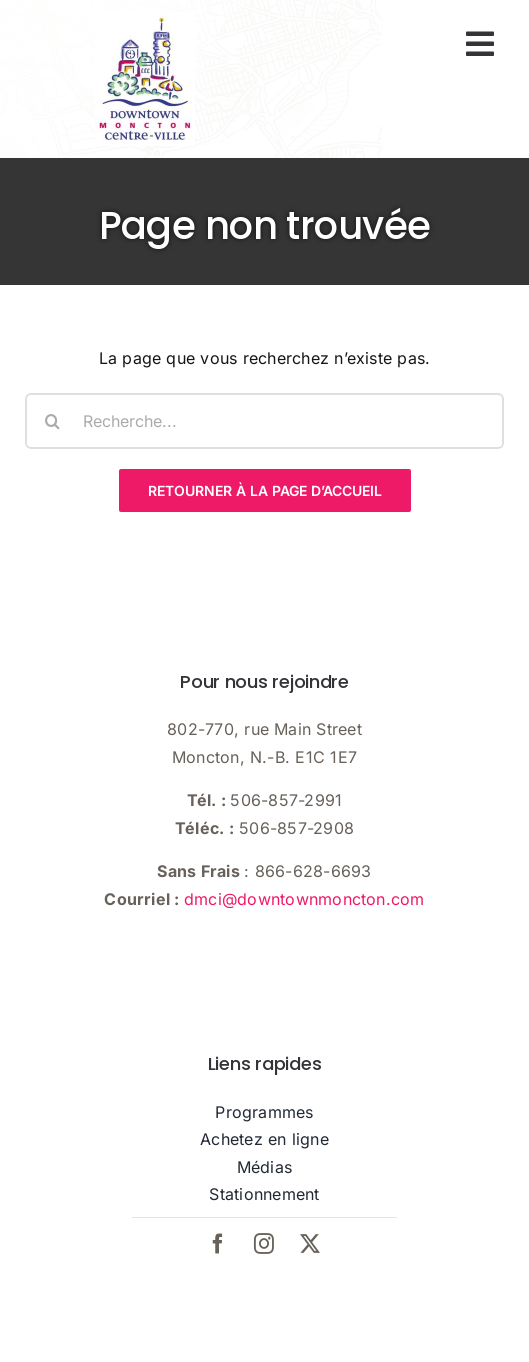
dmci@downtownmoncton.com (304, 899)
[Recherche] (53, 421)
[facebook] (219, 1244)
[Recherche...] (264, 421)
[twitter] (311, 1244)
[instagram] (265, 1244)
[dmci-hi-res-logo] (145, 20)
